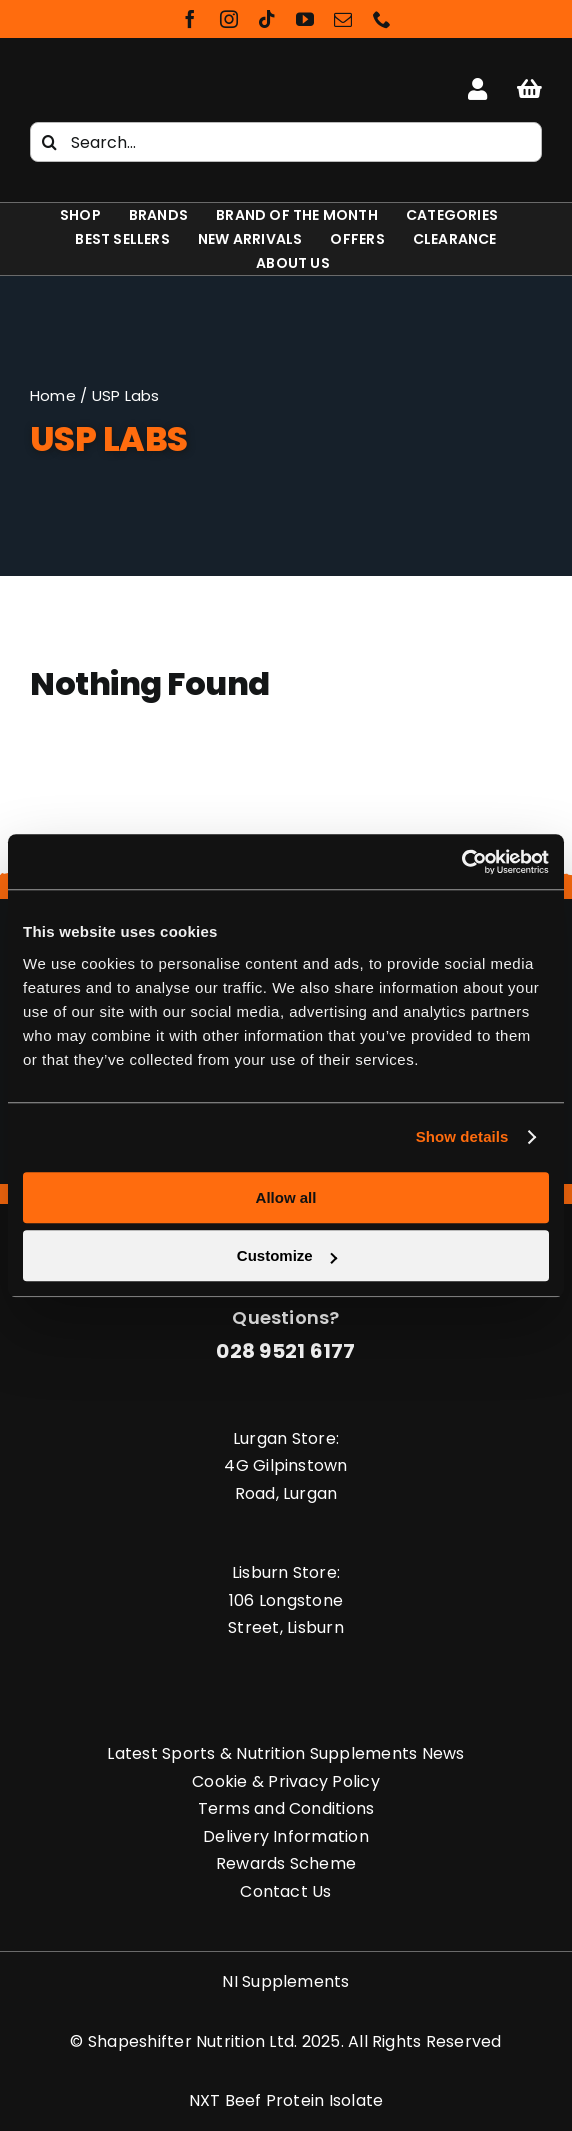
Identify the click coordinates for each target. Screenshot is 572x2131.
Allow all (286, 1197)
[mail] (343, 19)
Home (53, 395)
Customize (287, 1255)
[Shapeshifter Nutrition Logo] (114, 76)
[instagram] (229, 19)
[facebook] (190, 19)
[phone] (382, 19)
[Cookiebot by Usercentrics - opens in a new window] (461, 862)
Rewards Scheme (286, 1863)
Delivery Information (286, 1836)
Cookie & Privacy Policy (286, 1781)
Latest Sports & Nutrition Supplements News (285, 1753)
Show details (462, 1136)
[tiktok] (267, 19)
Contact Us (285, 1891)
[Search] (50, 142)
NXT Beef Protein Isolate (286, 2100)
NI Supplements (285, 1981)
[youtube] (305, 19)
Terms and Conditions (286, 1808)
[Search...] (286, 142)
